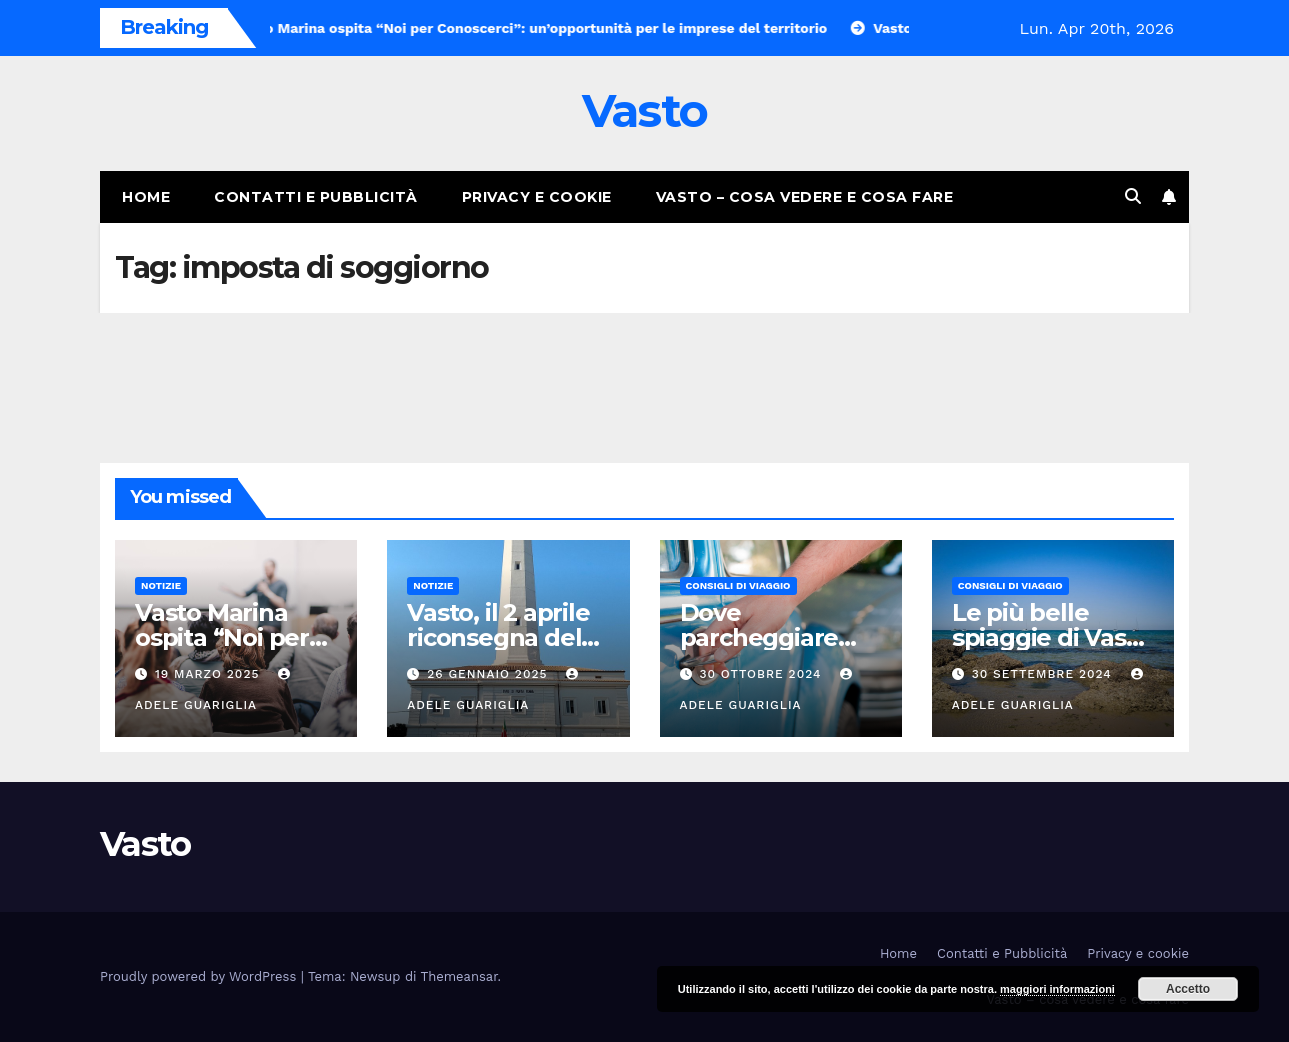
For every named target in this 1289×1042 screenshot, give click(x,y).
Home (146, 197)
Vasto (645, 110)
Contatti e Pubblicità (316, 197)
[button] (1133, 196)
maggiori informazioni (1057, 989)
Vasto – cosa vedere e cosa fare (805, 197)
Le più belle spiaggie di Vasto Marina (1051, 637)
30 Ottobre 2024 (762, 674)
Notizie (161, 585)
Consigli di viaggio (738, 585)
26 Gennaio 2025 (489, 674)
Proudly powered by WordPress (200, 976)
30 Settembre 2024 (1044, 674)
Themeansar (459, 976)
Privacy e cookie (537, 197)
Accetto (1188, 989)
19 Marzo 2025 (209, 674)
